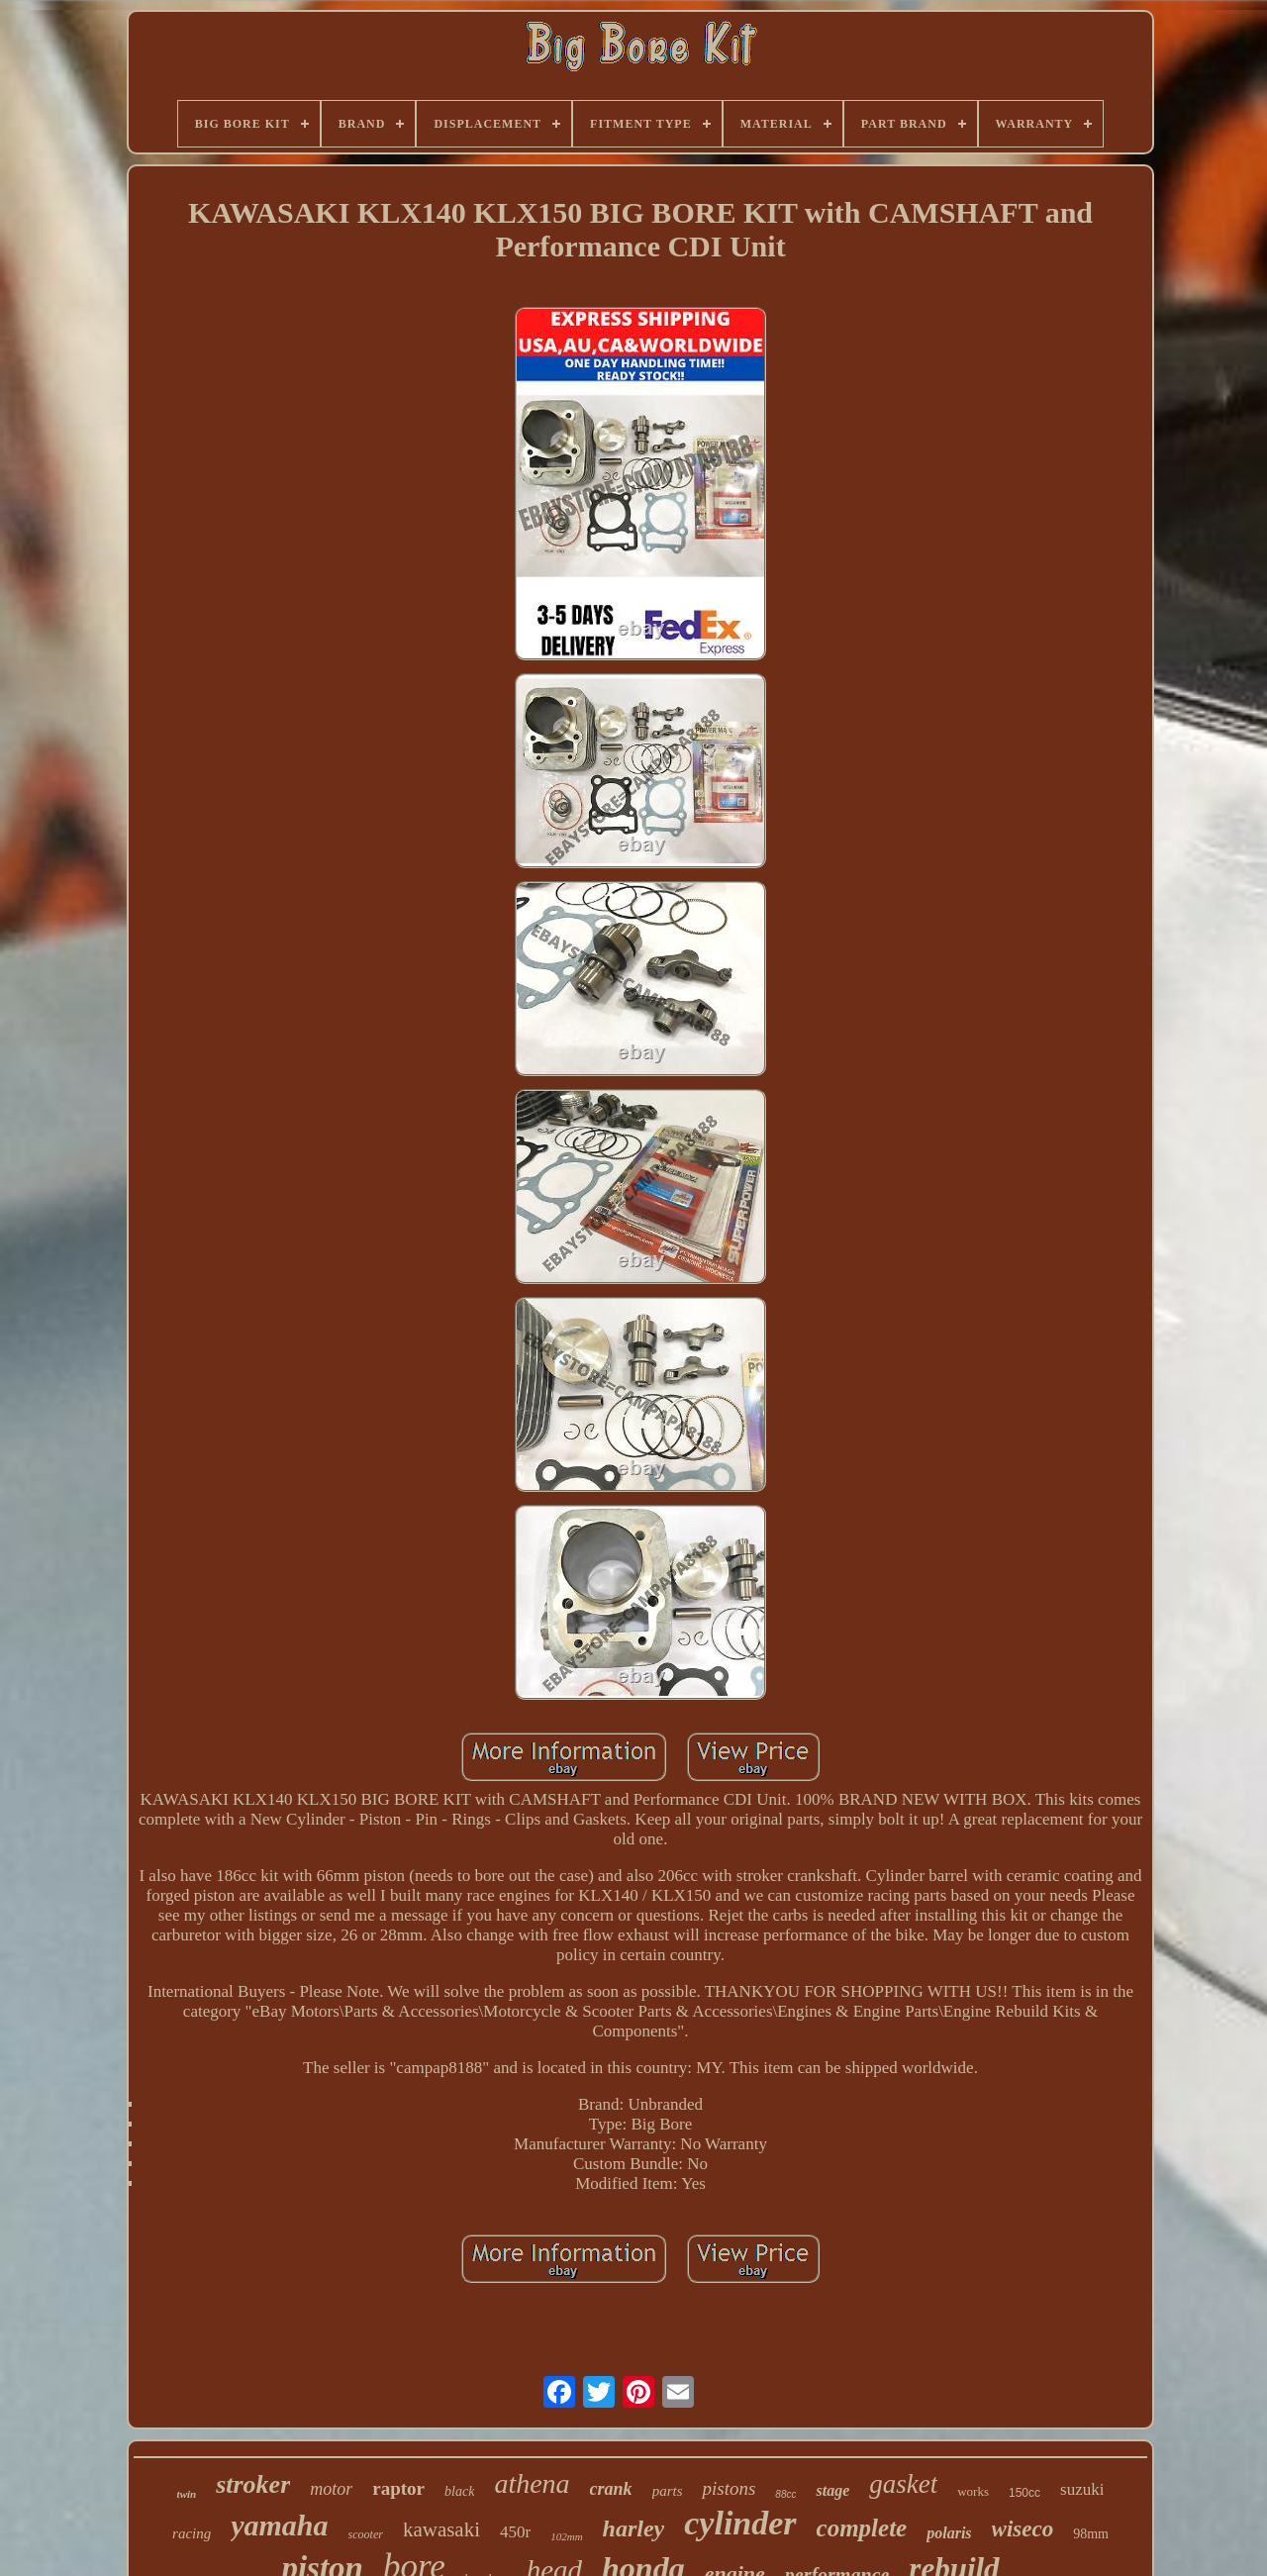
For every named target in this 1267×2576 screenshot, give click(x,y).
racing (191, 2533)
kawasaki (441, 2529)
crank (611, 2489)
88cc (785, 2494)
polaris (948, 2533)
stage (832, 2490)
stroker (253, 2484)
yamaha (279, 2525)
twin (187, 2494)
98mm (1091, 2533)
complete (862, 2528)
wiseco (1023, 2529)
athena (531, 2483)
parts (667, 2491)
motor (331, 2489)
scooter (365, 2534)
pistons (728, 2488)
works (973, 2491)
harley (634, 2528)
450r (515, 2532)
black (459, 2491)
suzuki (1082, 2489)
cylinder (740, 2523)
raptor (398, 2488)
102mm (566, 2536)
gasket (903, 2484)
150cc (1024, 2493)
